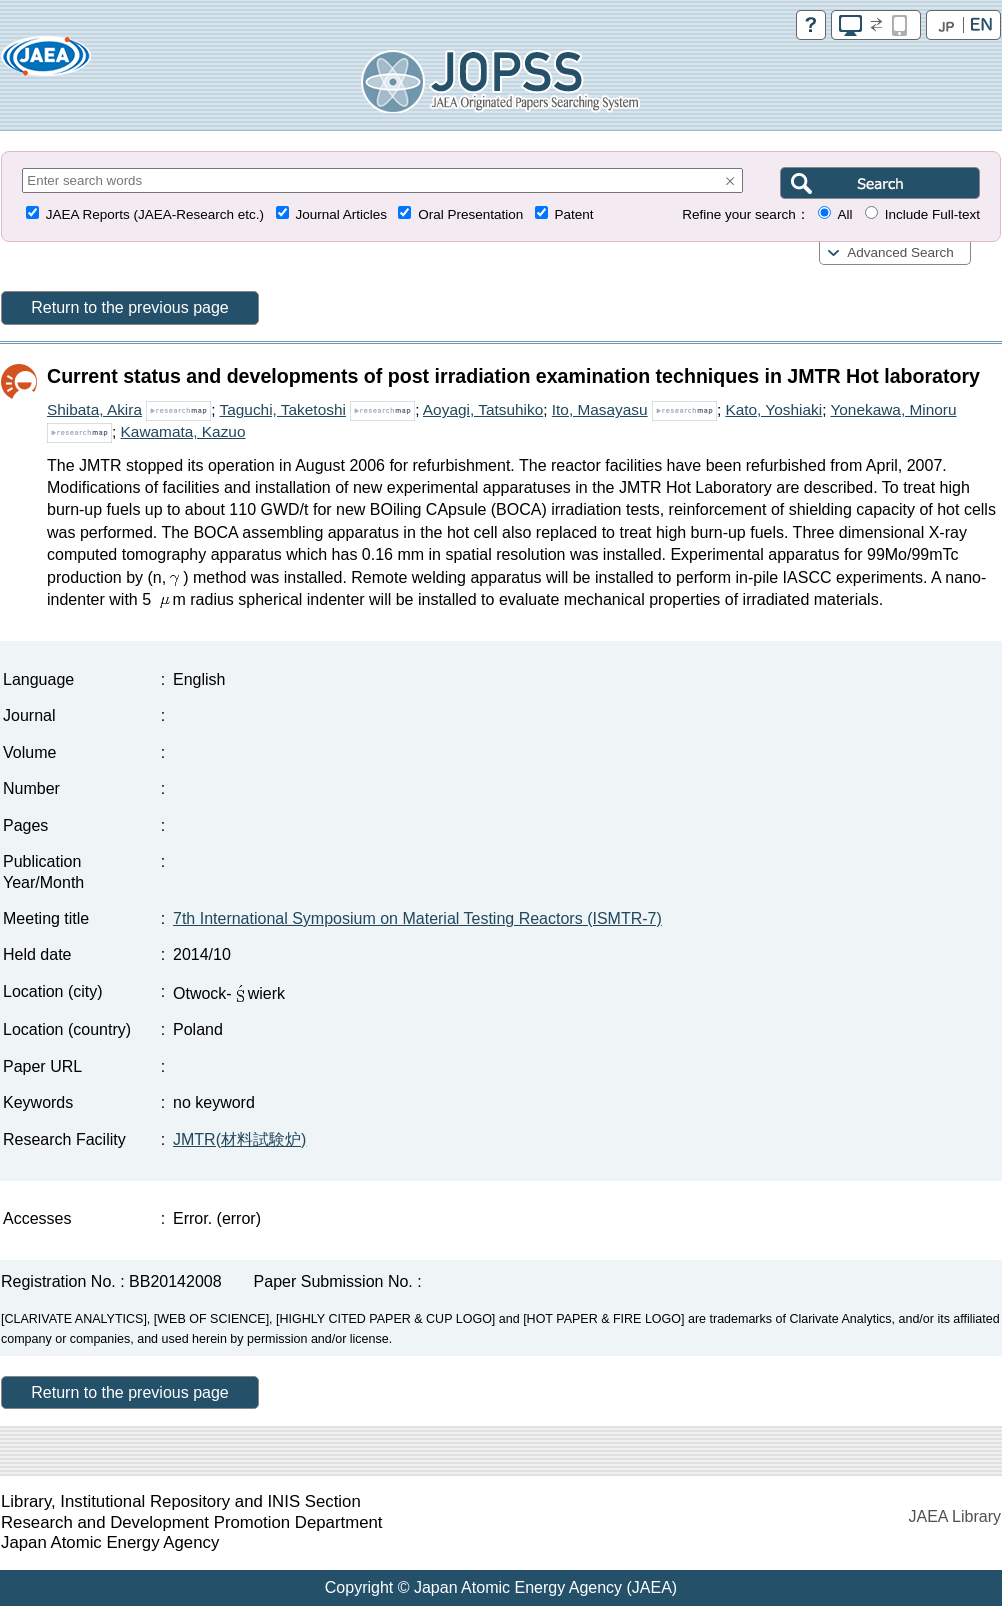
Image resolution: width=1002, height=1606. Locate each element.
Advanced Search (900, 252)
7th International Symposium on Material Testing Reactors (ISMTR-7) (417, 918)
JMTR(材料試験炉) (239, 1139)
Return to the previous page (129, 307)
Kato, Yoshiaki (773, 409)
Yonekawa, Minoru (893, 409)
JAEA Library (955, 1516)
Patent (574, 214)
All (844, 214)
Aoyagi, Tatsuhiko (483, 409)
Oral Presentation (470, 214)
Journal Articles (341, 214)
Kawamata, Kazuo (183, 431)
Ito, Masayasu (600, 409)
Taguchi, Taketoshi (283, 409)
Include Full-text (932, 214)
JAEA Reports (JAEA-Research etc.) (155, 214)
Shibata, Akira (94, 409)
